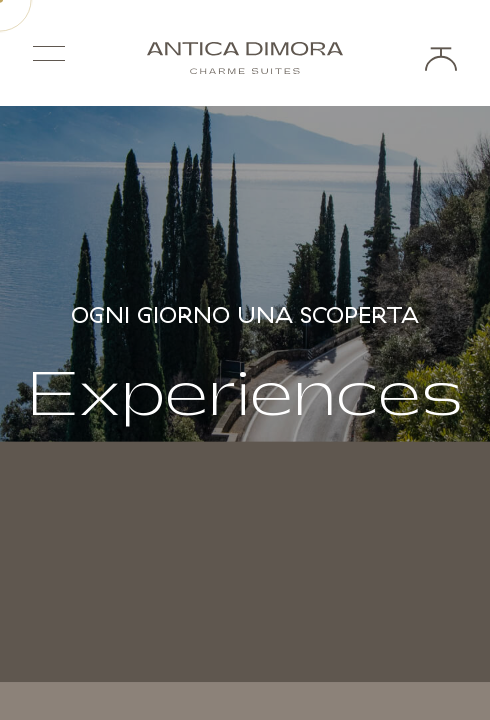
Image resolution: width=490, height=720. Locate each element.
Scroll (245, 628)
